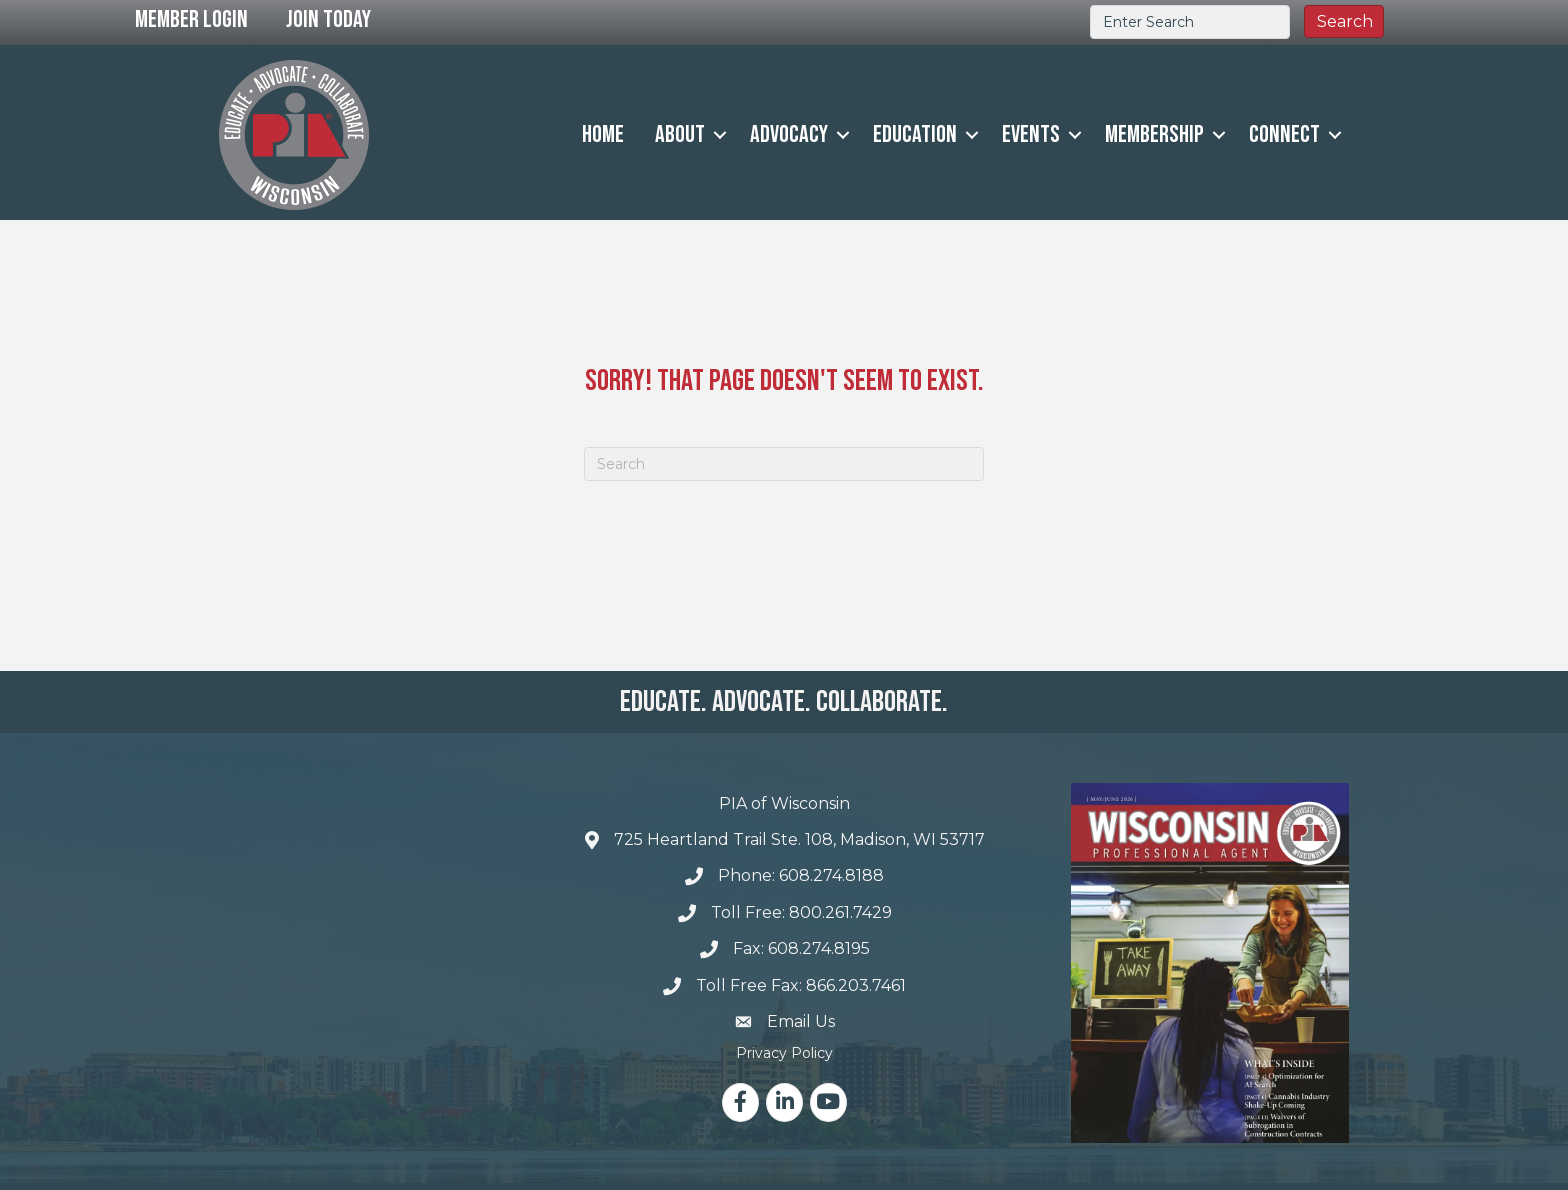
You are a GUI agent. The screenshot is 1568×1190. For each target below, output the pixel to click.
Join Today (328, 19)
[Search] (784, 464)
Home (603, 134)
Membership (1154, 134)
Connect (1284, 134)
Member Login (191, 19)
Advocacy (789, 134)
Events (1031, 134)
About (680, 134)
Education (915, 134)
